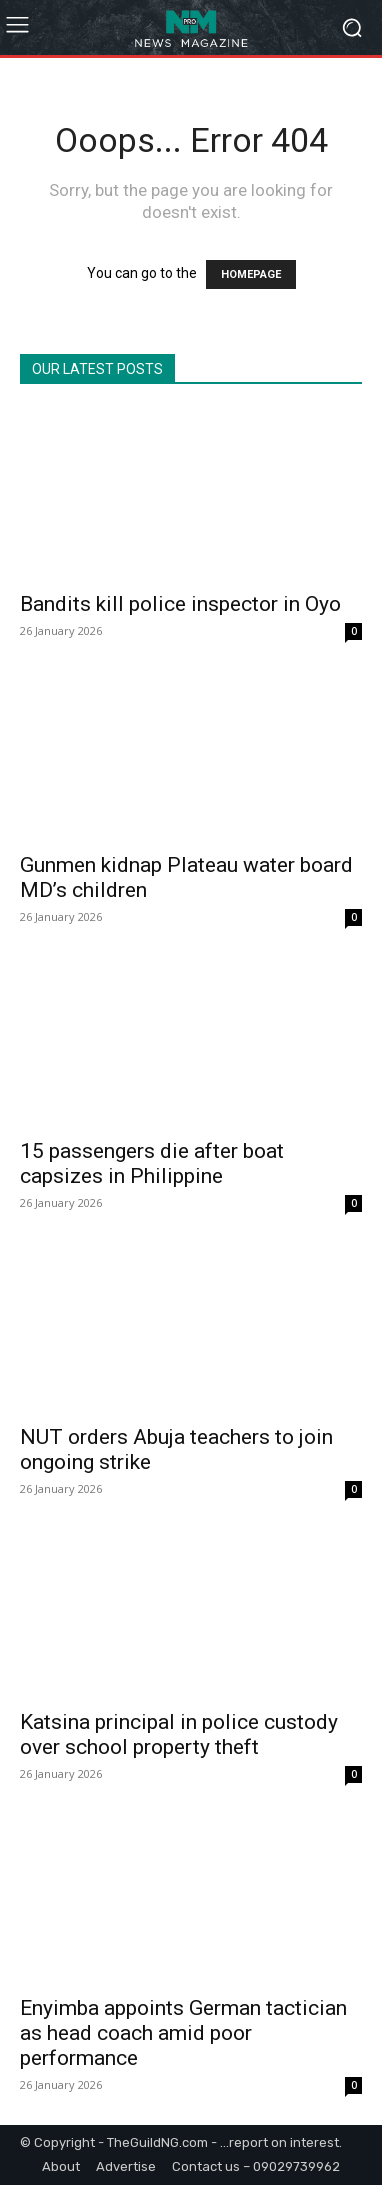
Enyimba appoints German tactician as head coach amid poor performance (183, 2033)
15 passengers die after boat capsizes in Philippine (152, 1163)
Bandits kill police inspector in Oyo (180, 604)
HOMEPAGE (251, 274)
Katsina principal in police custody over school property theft (179, 1734)
